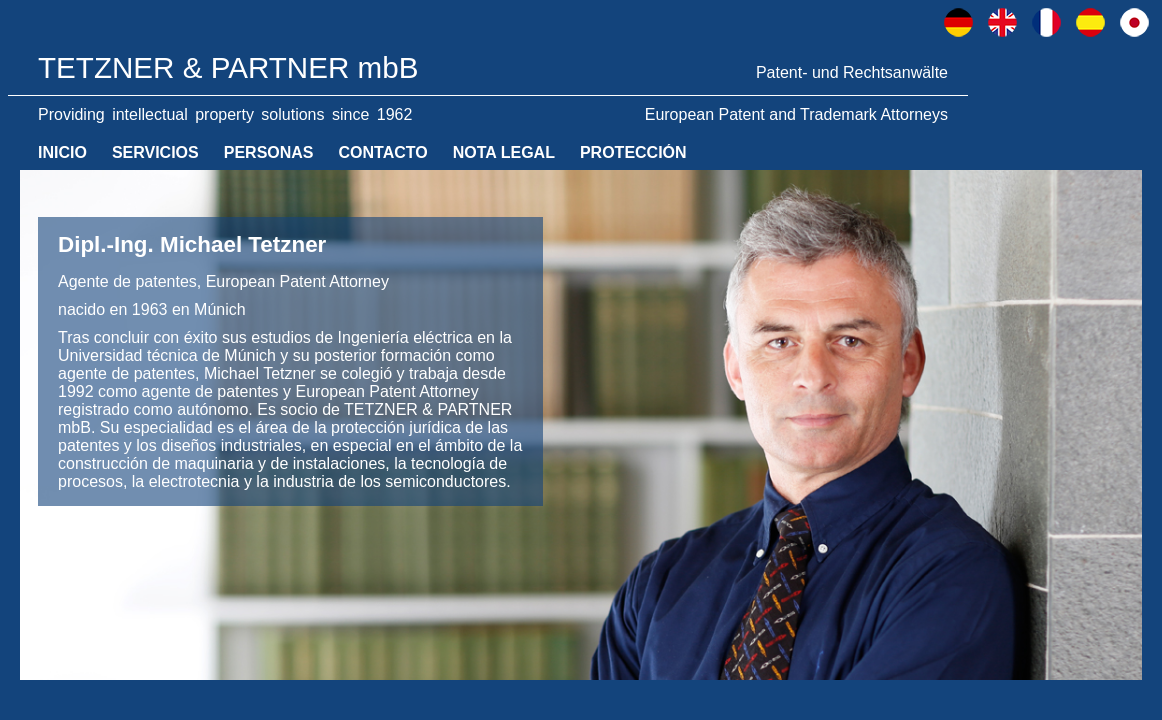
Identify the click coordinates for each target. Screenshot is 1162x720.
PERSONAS (269, 152)
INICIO (62, 152)
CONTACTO (383, 152)
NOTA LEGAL (504, 152)
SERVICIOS (155, 152)
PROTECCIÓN (633, 152)
